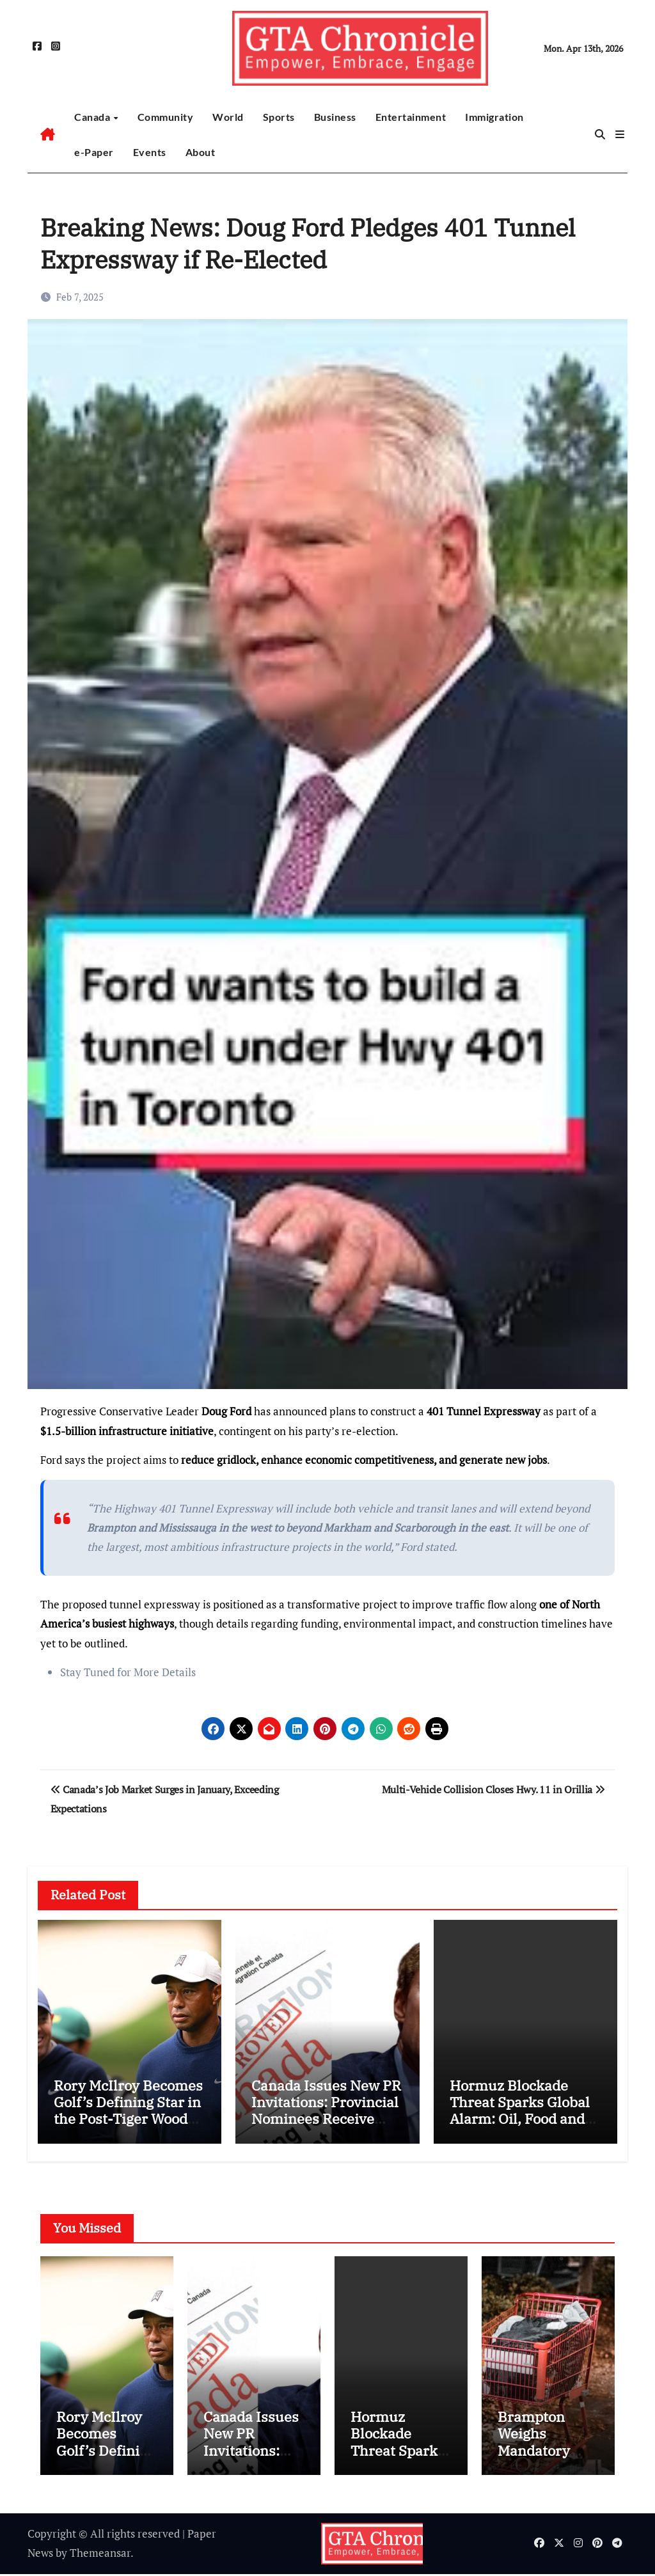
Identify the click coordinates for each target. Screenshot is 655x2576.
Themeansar (100, 2555)
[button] (619, 134)
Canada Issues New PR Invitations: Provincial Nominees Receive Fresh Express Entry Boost (326, 2119)
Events (149, 152)
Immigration (494, 117)
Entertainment (410, 117)
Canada (93, 117)
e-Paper (94, 152)
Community (166, 117)
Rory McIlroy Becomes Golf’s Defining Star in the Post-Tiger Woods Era (128, 2110)
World (228, 117)
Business (335, 117)
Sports (279, 117)
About (200, 152)
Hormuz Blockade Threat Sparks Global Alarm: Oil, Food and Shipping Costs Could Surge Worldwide (520, 2119)
